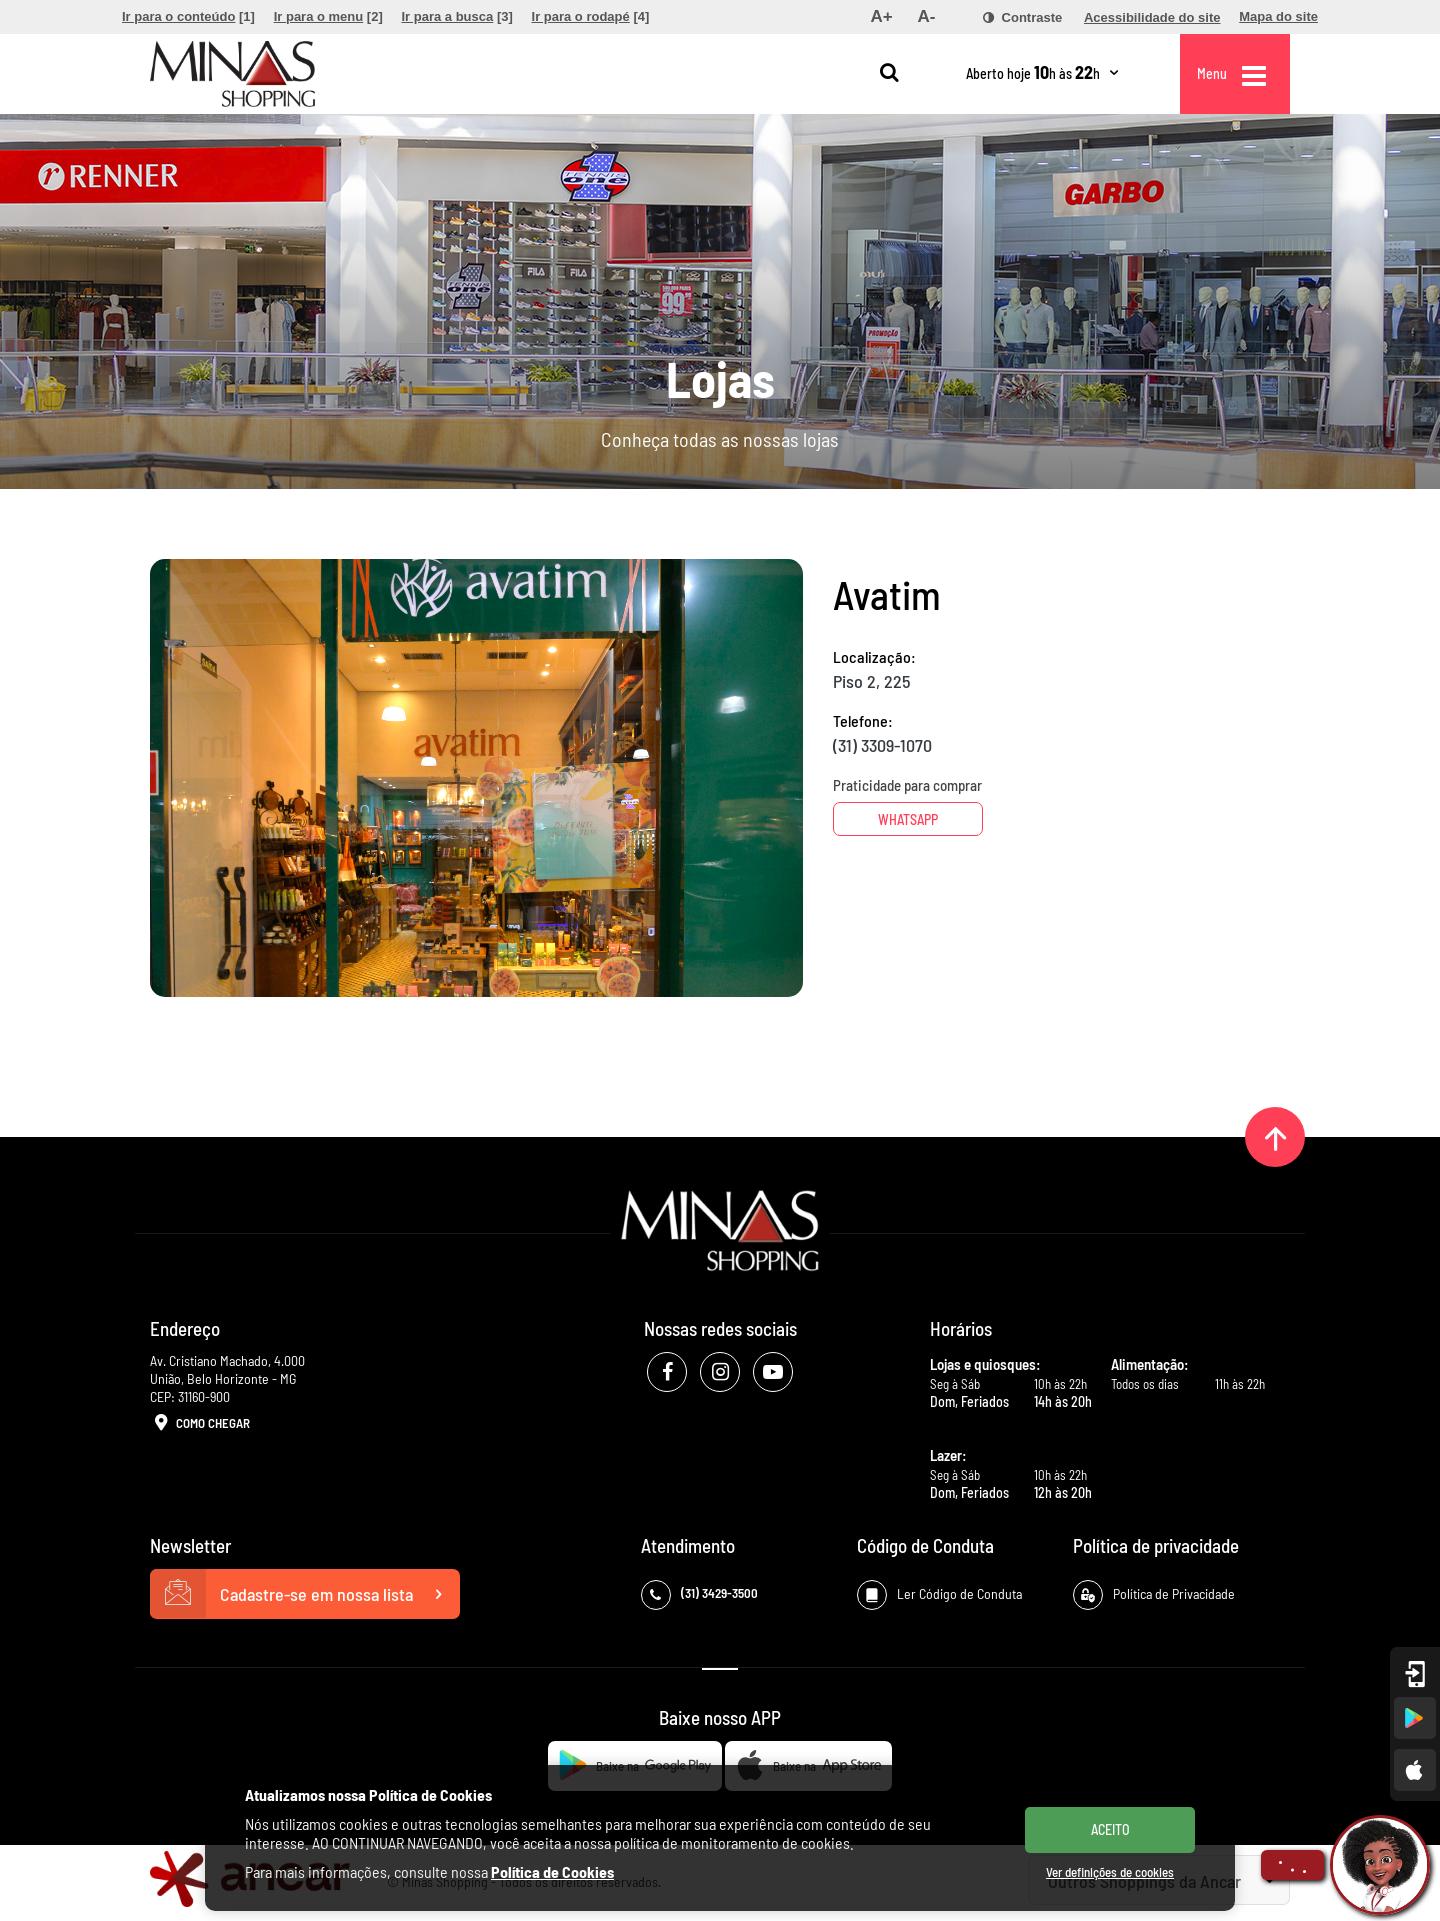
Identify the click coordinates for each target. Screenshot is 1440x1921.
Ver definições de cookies (1110, 1872)
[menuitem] (188, 17)
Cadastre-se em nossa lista (305, 1594)
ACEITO (1110, 1829)
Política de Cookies (552, 1871)
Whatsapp (908, 819)
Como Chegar (200, 1424)
